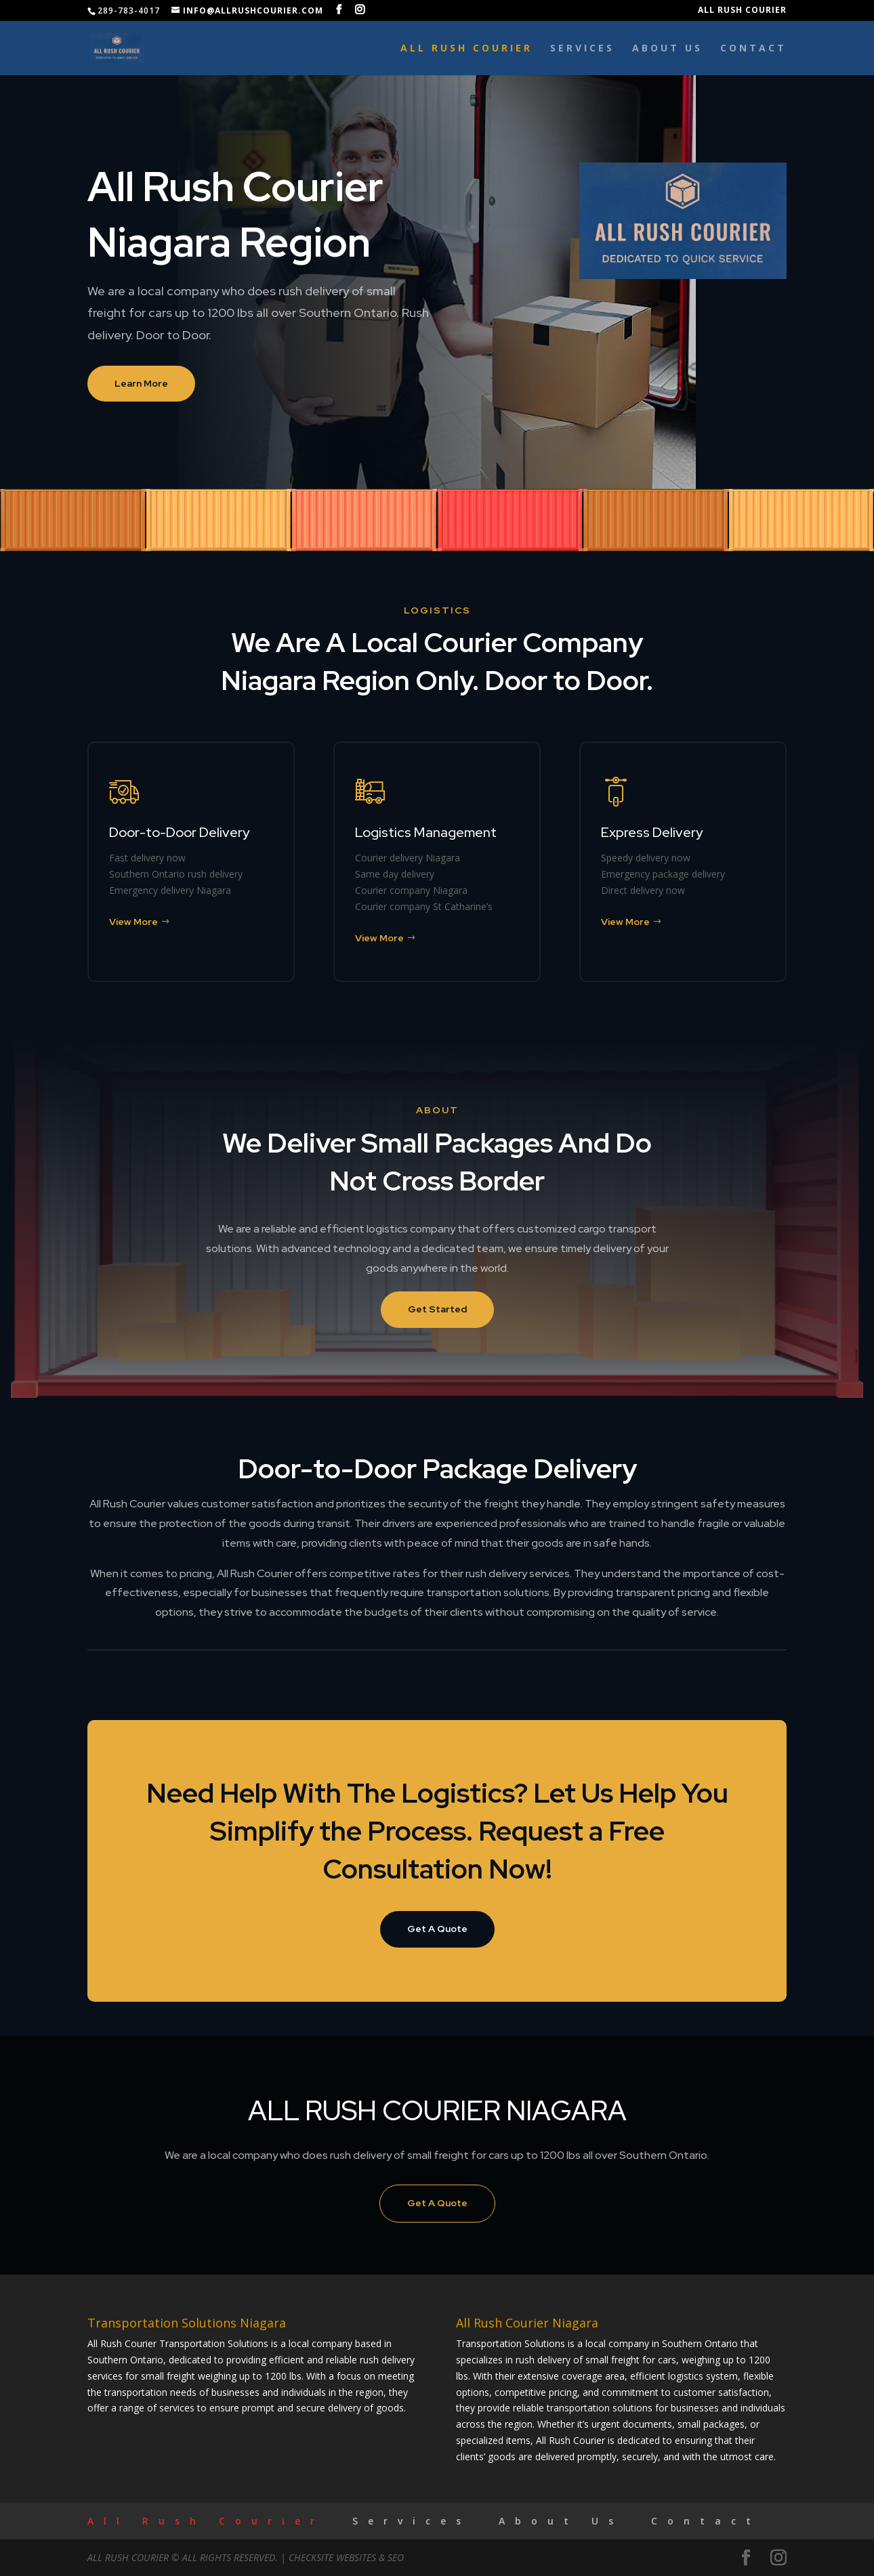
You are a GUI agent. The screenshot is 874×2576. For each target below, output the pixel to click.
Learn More (141, 383)
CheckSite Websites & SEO (346, 2557)
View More (133, 922)
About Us (667, 48)
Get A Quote (437, 1929)
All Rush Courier (742, 11)
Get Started (437, 1309)
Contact (753, 48)
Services (582, 48)
